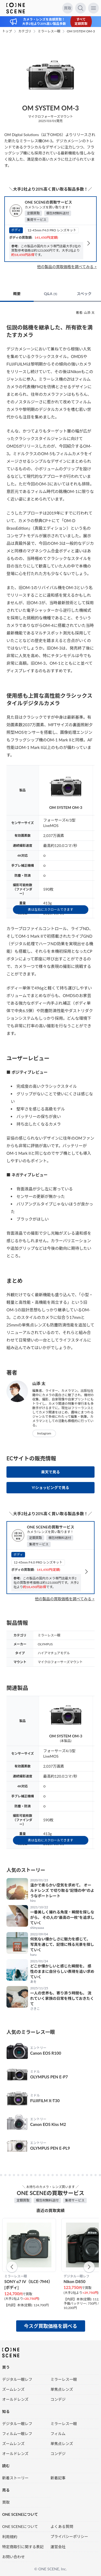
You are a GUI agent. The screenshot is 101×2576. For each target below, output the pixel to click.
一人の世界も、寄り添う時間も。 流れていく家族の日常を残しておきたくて (62, 1998)
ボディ (16, 230)
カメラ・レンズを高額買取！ (44, 19)
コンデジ (58, 2399)
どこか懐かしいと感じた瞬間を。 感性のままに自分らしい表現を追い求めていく (62, 1971)
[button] (11, 2266)
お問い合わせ (13, 2556)
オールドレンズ (15, 2399)
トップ (7, 31)
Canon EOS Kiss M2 (48, 2124)
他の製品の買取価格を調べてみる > (67, 266)
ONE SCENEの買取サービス (48, 202)
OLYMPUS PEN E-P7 (49, 2076)
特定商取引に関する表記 (23, 2546)
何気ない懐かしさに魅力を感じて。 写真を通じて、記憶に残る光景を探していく (62, 1944)
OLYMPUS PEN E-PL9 (50, 2148)
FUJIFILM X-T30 (45, 2100)
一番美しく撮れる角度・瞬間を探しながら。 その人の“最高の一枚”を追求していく (62, 1917)
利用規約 (9, 2536)
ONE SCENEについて (20, 2526)
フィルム (58, 2433)
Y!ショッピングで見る (50, 1487)
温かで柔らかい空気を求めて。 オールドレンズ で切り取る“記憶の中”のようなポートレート (62, 1890)
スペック (84, 293)
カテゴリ (24, 31)
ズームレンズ (13, 2389)
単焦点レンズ (62, 2389)
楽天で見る (50, 1472)
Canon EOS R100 (45, 2053)
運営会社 (58, 2546)
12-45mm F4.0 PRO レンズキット (51, 230)
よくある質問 (62, 2526)
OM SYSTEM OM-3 (81, 31)
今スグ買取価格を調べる (50, 2326)
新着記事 (58, 2478)
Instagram (44, 1433)
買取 (67, 8)
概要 (17, 293)
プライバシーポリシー (69, 2536)
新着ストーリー (15, 2478)
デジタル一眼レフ (17, 2379)
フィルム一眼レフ (17, 2433)
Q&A (50, 293)
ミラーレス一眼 (49, 31)
